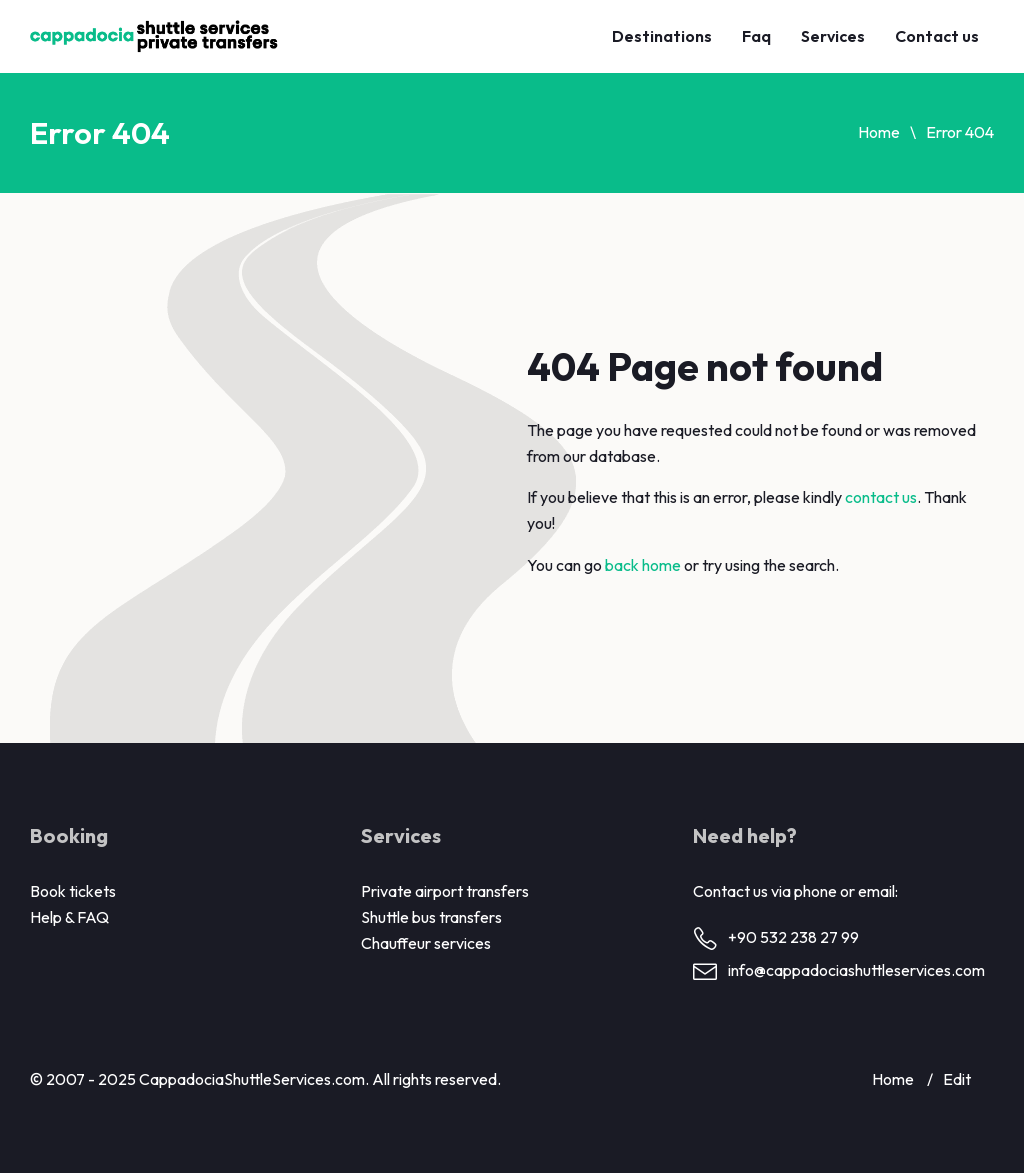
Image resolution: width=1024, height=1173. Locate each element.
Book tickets (73, 891)
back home (643, 565)
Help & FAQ (69, 917)
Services (833, 36)
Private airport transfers (445, 891)
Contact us (937, 36)
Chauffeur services (426, 943)
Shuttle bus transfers (431, 917)
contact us (881, 497)
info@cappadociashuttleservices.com (856, 970)
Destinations (662, 36)
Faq (756, 36)
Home (879, 132)
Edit (957, 1079)
